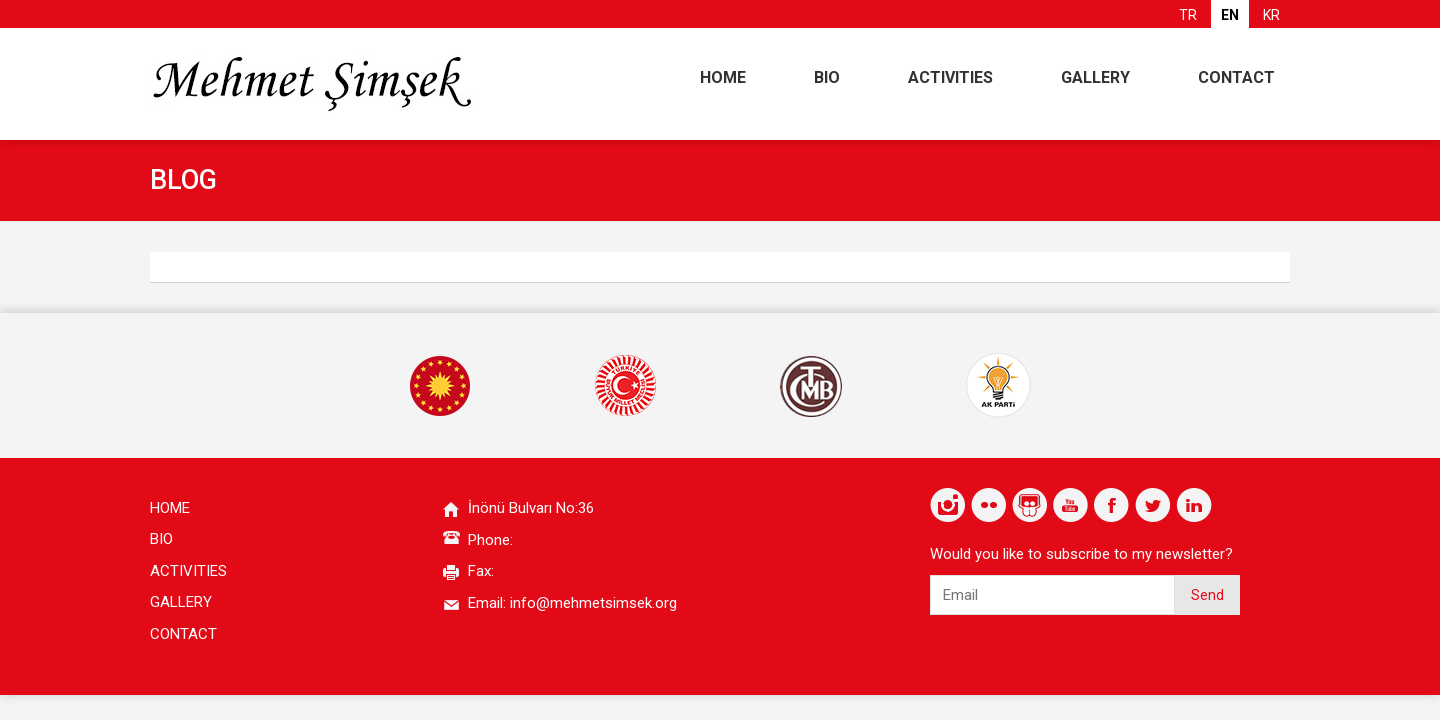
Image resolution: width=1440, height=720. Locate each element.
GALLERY (1095, 77)
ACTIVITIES (950, 77)
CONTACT (1236, 77)
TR (1188, 15)
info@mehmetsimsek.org (593, 603)
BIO (827, 77)
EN (1230, 15)
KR (1271, 15)
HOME (723, 77)
